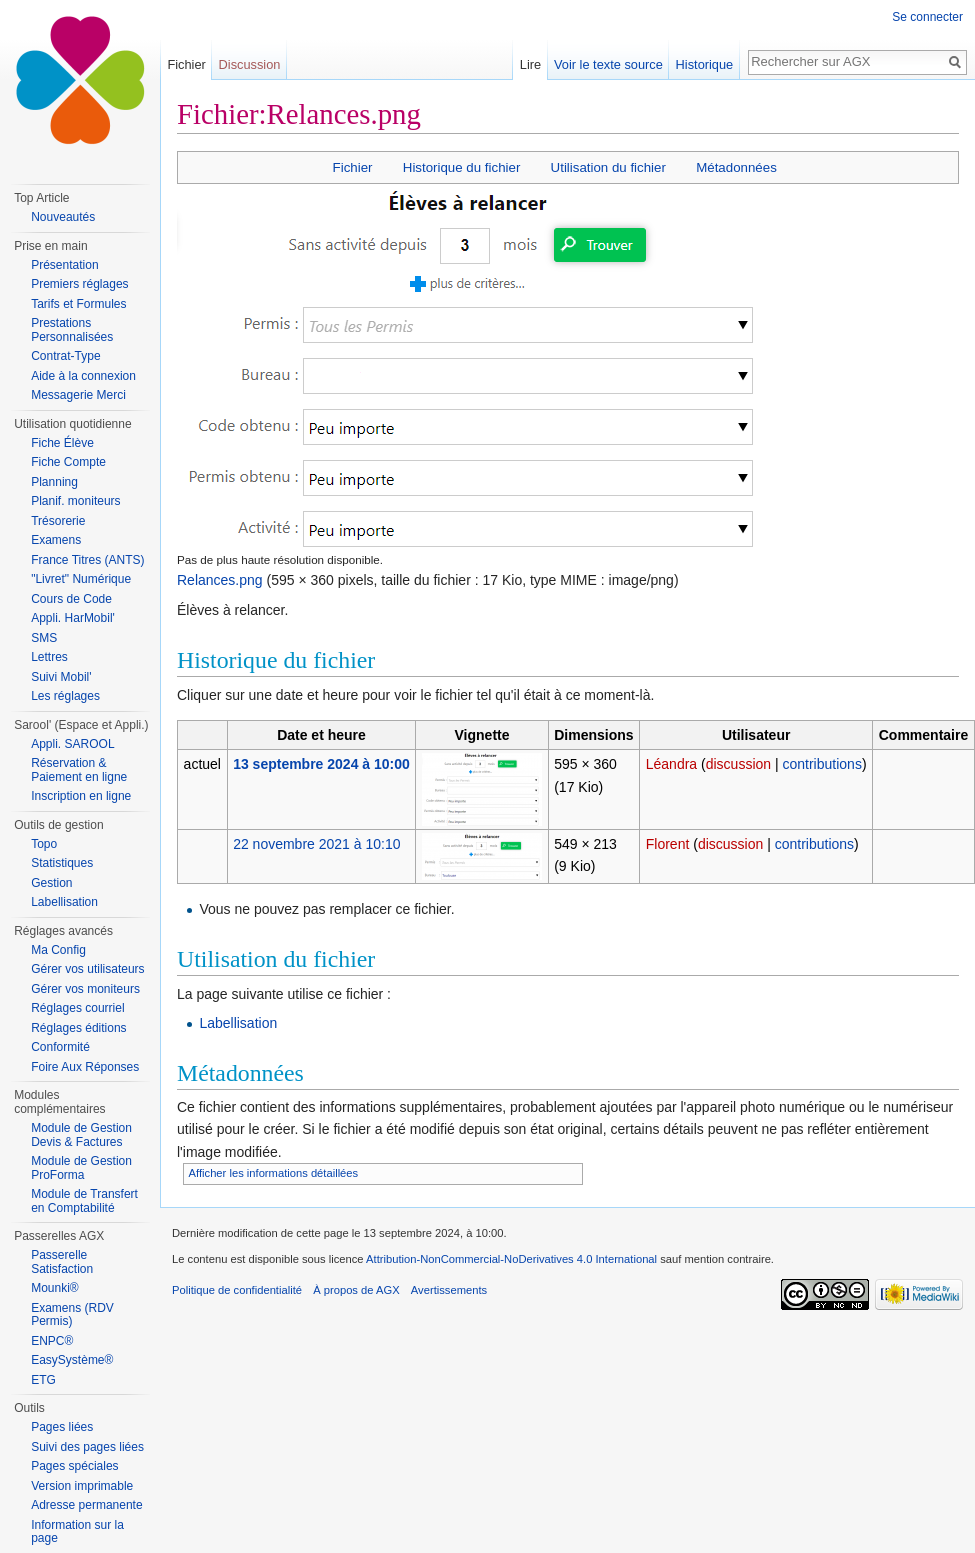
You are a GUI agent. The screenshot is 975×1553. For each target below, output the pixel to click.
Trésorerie (58, 521)
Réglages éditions (78, 1028)
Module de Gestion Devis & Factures (81, 1135)
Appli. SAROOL (72, 744)
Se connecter (927, 17)
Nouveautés (63, 217)
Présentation (64, 265)
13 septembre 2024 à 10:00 (321, 764)
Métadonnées (736, 167)
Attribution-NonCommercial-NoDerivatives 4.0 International (511, 1259)
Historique (705, 64)
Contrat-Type (65, 356)
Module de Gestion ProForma (81, 1168)
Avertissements (449, 1290)
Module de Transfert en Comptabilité (84, 1201)
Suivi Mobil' (61, 677)
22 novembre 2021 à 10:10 (316, 844)
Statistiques (62, 863)
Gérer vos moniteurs (85, 989)
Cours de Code (71, 599)
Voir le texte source (608, 64)
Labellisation (238, 1023)
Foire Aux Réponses (85, 1067)
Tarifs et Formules (78, 304)
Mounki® (55, 1288)
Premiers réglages (79, 284)
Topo (44, 844)
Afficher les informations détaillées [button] (274, 1173)
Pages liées (62, 1427)
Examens (56, 540)
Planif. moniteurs (75, 501)
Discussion (250, 64)
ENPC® (52, 1341)
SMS (44, 638)
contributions (822, 764)
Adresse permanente (86, 1505)
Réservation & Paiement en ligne (79, 770)
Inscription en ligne (81, 796)
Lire (530, 64)
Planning (54, 482)
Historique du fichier (462, 167)
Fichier (353, 167)
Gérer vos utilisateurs (87, 969)
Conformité (60, 1047)
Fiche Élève (62, 443)
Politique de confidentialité (237, 1290)
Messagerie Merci (78, 395)
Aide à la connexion (83, 376)
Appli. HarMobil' (73, 618)
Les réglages (65, 696)
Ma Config (58, 950)
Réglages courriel (77, 1008)
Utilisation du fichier (608, 167)
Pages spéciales (74, 1466)
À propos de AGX (356, 1290)
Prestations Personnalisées (72, 330)
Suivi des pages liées (87, 1447)
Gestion (51, 883)
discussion (738, 764)
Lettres (49, 657)
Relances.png (220, 580)
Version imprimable (82, 1486)
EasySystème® (72, 1360)
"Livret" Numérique (81, 579)
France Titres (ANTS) (87, 560)
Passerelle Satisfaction (62, 1262)
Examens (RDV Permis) (72, 1315)
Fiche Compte (68, 462)
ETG (43, 1380)
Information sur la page (77, 1532)
